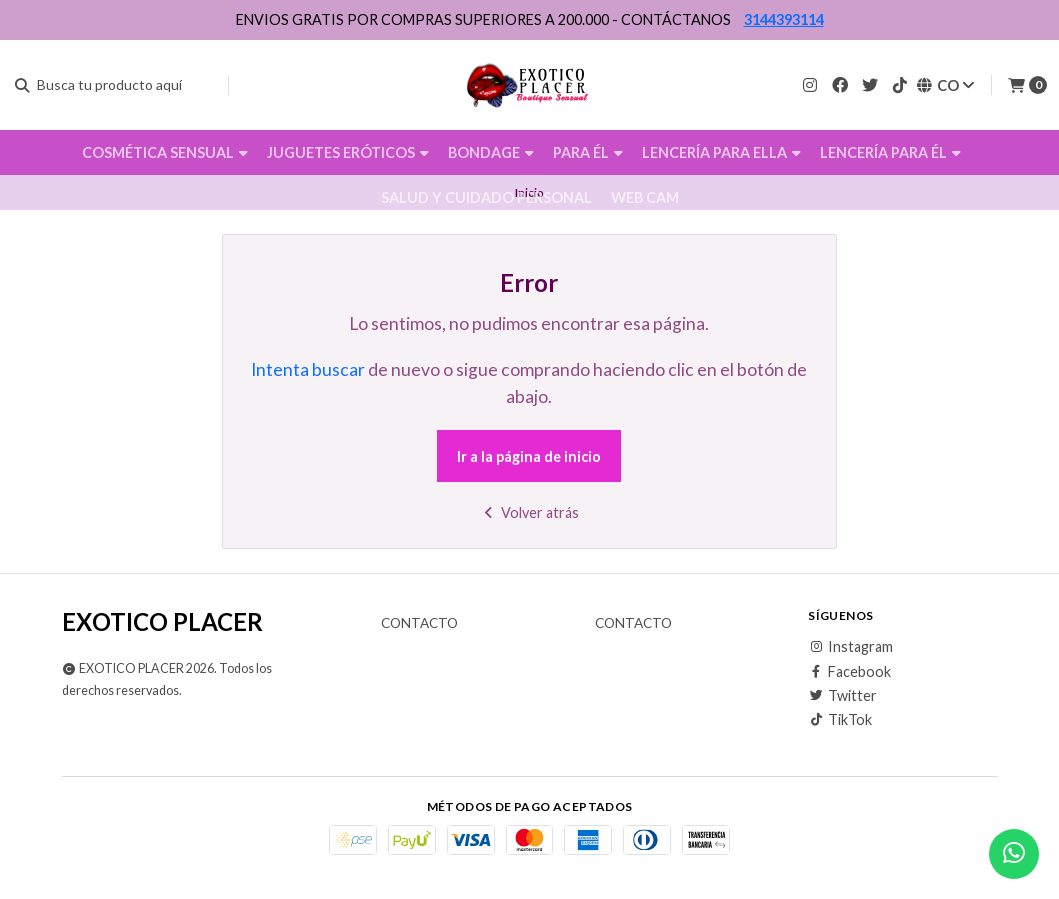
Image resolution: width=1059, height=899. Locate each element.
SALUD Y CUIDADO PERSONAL (486, 197)
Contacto (419, 624)
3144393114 (784, 19)
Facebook (849, 672)
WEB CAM (645, 197)
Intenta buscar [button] (308, 369)
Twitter (842, 696)
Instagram (850, 647)
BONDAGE (491, 152)
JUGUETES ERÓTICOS (348, 152)
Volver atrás (529, 512)
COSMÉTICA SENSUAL (165, 152)
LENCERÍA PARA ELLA (721, 152)
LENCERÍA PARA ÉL (890, 152)
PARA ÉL (588, 152)
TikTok (840, 720)
